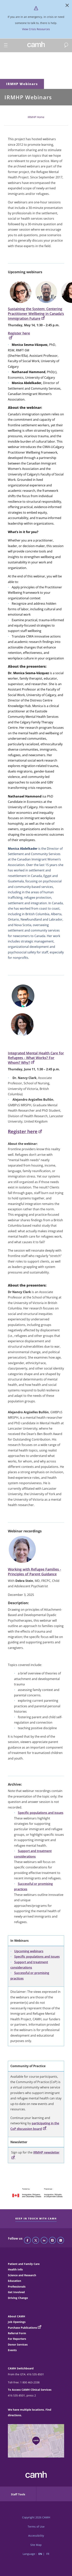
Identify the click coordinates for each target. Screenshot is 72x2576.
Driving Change (18, 2298)
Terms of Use (36, 2526)
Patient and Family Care (24, 2264)
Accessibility (36, 2535)
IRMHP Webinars (22, 84)
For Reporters (17, 2339)
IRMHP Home (36, 117)
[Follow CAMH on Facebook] (27, 2240)
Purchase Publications (22, 2327)
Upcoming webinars (28, 1951)
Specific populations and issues (40, 1813)
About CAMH (16, 2316)
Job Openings (17, 2322)
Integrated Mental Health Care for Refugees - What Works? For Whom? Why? (36, 1058)
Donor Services (18, 2344)
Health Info (15, 2269)
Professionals (17, 2286)
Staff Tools (18, 2494)
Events (12, 2350)
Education (14, 2281)
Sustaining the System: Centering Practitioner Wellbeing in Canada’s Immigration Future (36, 313)
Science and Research (22, 2275)
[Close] (67, 6)
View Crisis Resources (36, 29)
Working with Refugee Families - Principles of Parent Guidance (34, 1571)
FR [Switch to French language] (47, 2554)
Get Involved (16, 2292)
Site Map (36, 2545)
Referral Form (17, 2333)
